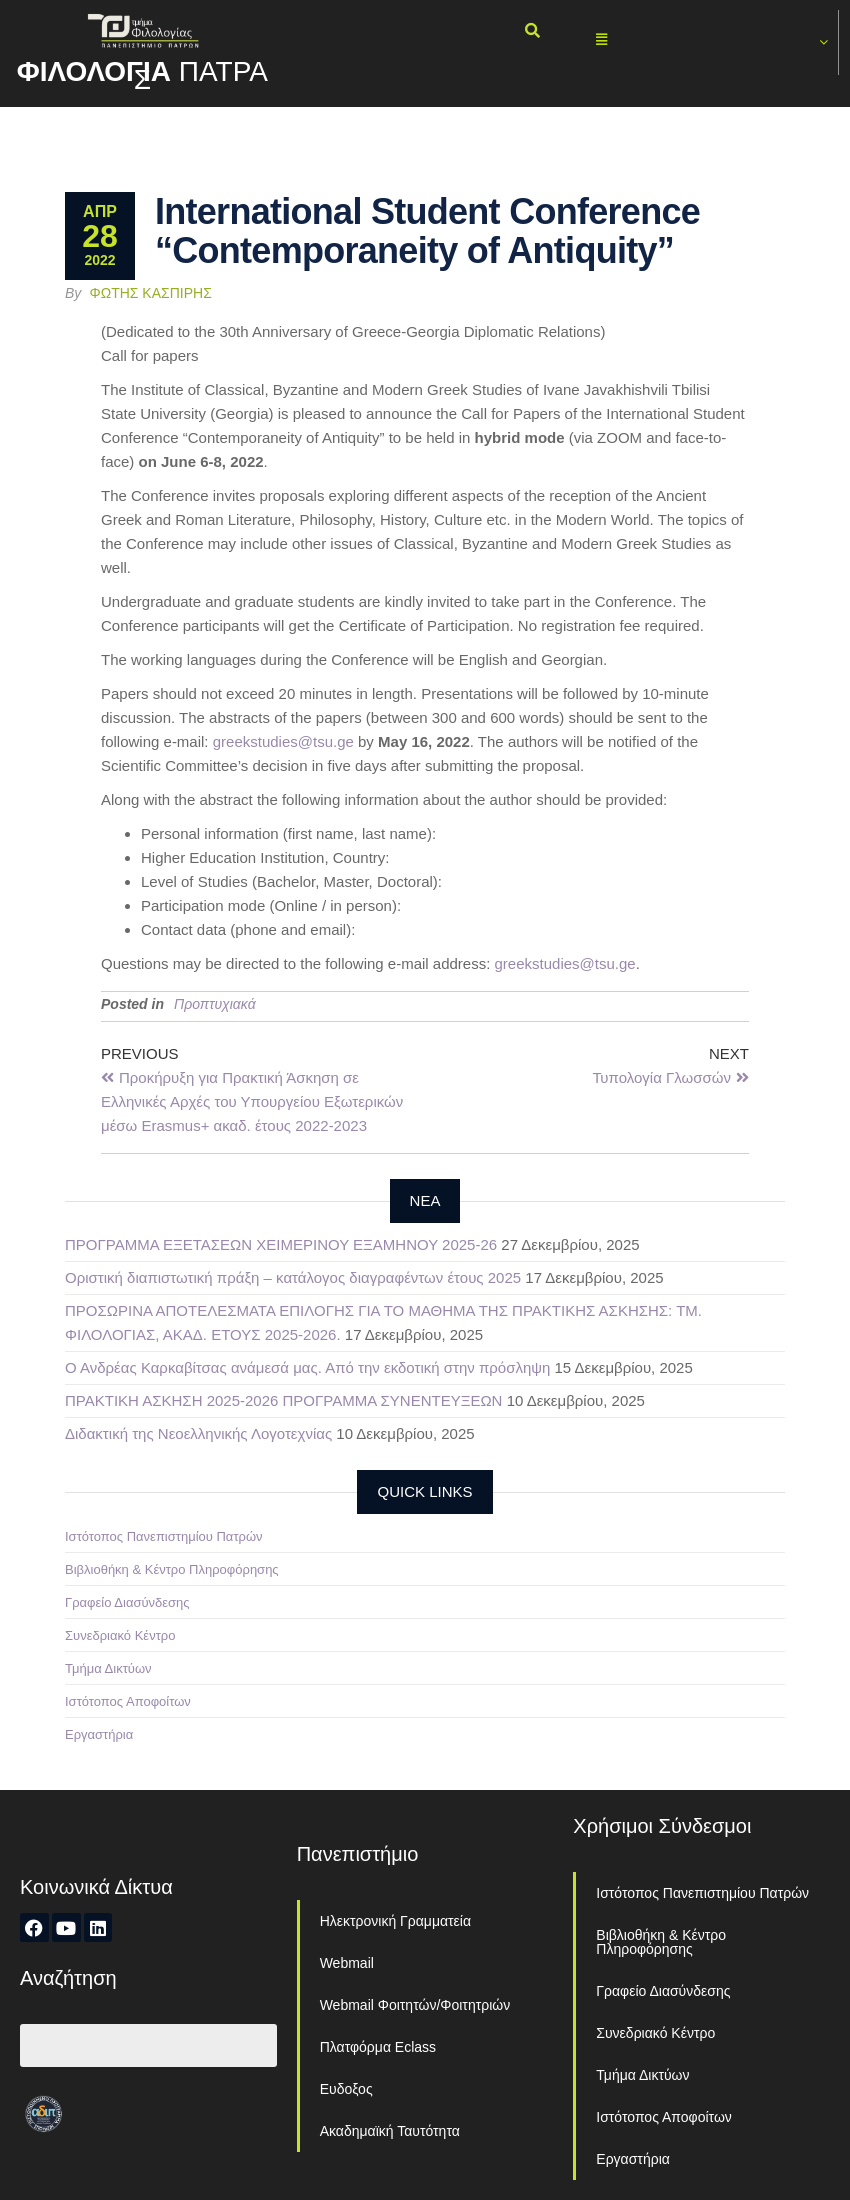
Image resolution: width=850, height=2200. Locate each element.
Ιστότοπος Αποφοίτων (128, 1701)
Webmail (347, 1963)
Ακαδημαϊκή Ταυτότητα (390, 2131)
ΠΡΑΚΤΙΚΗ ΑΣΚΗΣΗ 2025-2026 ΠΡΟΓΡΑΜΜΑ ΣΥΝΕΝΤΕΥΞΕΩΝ (283, 1400)
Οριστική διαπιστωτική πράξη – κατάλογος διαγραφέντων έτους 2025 (293, 1277)
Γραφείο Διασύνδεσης (127, 1602)
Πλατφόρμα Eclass (378, 2047)
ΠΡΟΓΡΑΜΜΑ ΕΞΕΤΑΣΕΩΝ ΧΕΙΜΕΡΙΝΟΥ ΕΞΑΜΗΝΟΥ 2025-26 (281, 1244)
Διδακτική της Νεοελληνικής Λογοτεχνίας (198, 1433)
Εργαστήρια (99, 1734)
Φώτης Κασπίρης (151, 293)
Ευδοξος (346, 2089)
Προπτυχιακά (215, 1004)
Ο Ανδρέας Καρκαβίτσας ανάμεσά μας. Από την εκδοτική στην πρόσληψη (307, 1367)
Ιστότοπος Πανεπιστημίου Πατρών (164, 1536)
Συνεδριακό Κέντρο (120, 1635)
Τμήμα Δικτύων (108, 1668)
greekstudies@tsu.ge (283, 741)
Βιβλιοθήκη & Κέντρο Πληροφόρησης (172, 1569)
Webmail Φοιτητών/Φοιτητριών (415, 2005)
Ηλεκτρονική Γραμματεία (395, 1921)
